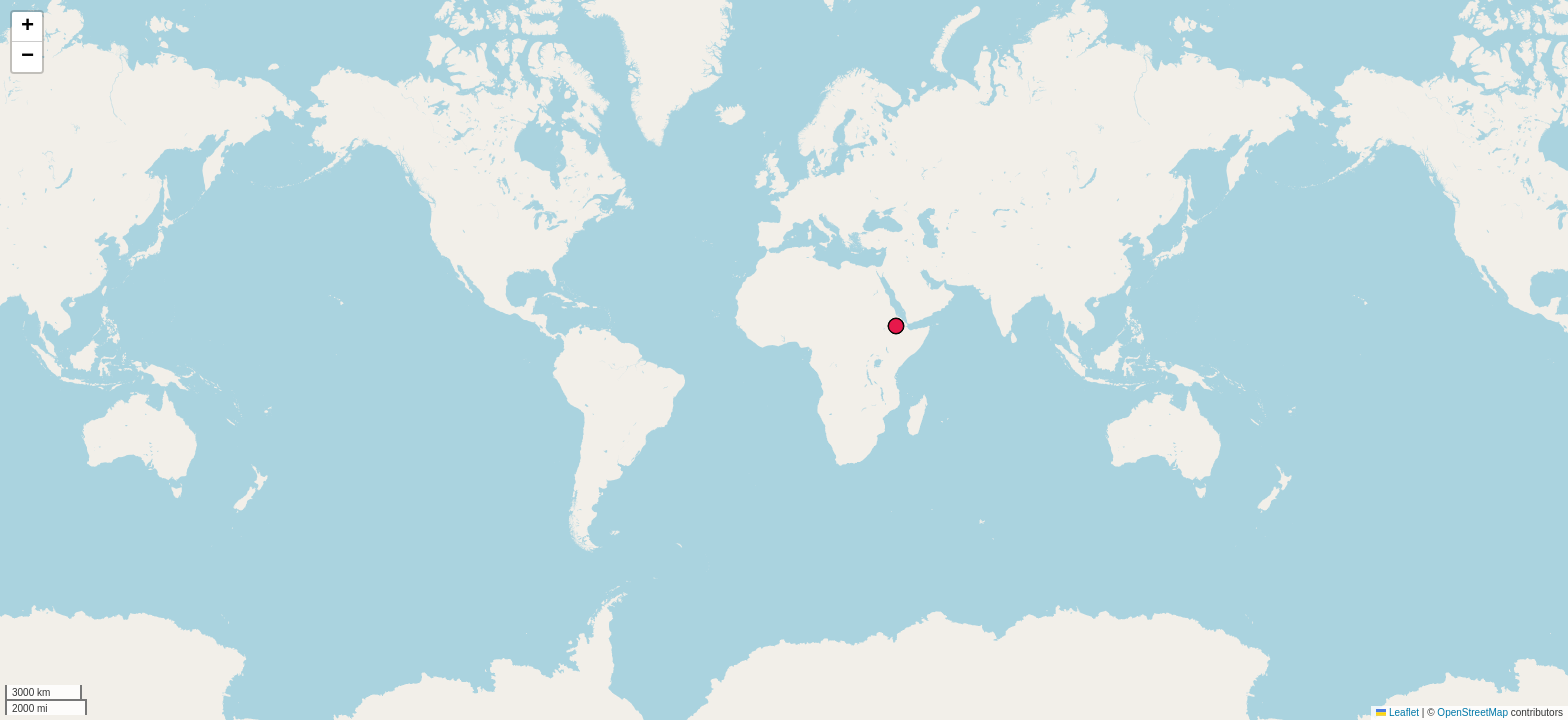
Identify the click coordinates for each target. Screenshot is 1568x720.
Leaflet (1397, 712)
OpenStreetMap (1472, 712)
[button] (27, 27)
